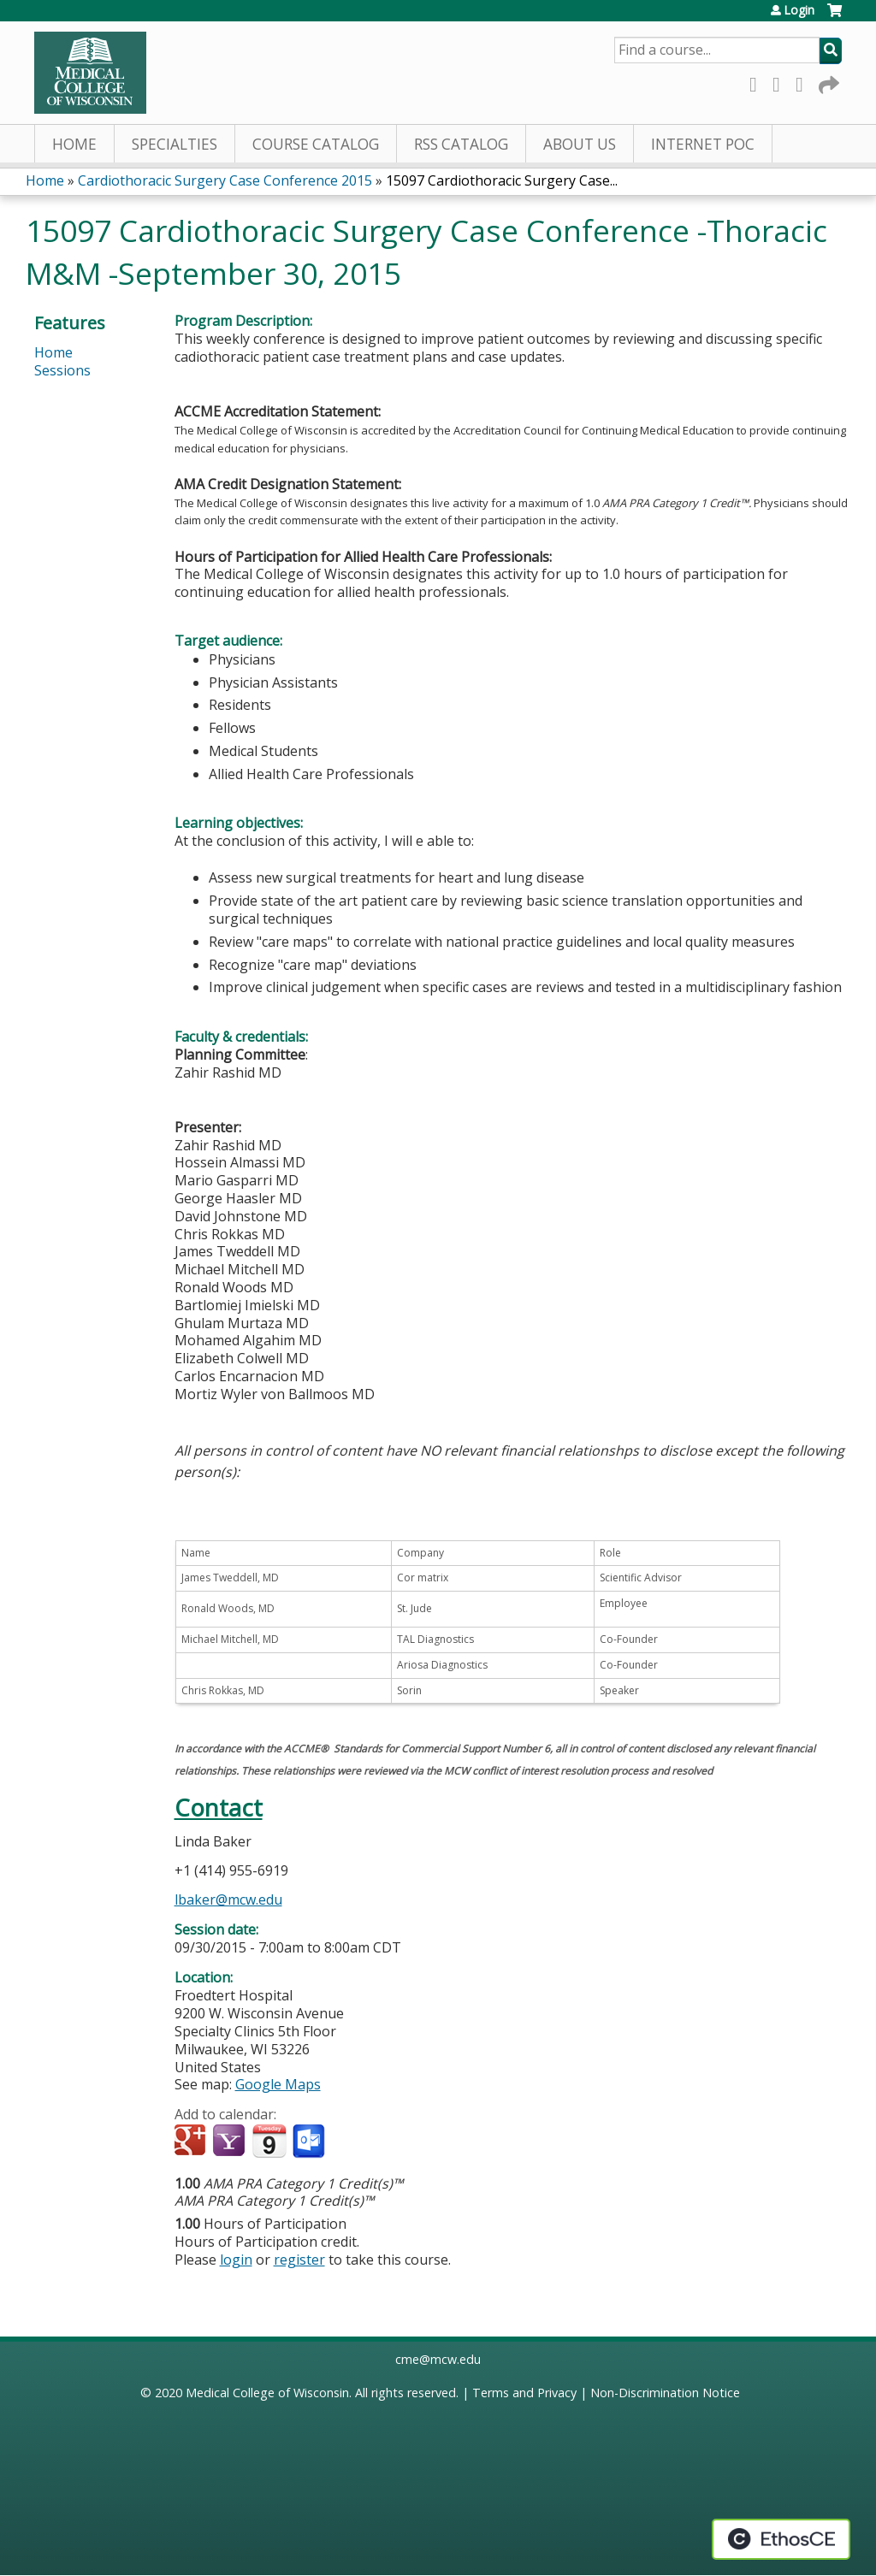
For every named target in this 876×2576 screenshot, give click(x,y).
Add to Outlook (310, 2141)
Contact (219, 1807)
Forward (827, 82)
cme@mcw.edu (438, 2359)
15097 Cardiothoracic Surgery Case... (502, 180)
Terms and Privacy (524, 2392)
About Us (579, 144)
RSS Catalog (461, 144)
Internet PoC (703, 144)
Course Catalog (315, 144)
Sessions (62, 370)
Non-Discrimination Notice (665, 2392)
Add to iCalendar (269, 2141)
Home (74, 144)
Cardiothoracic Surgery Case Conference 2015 (225, 180)
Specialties (174, 144)
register (299, 2259)
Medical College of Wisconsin (267, 2392)
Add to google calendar (192, 2141)
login (236, 2259)
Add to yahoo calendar (230, 2141)
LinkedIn (804, 82)
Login (799, 10)
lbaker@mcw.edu (228, 1899)
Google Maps (278, 2084)
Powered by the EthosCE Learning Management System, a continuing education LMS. (781, 2539)
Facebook (757, 82)
